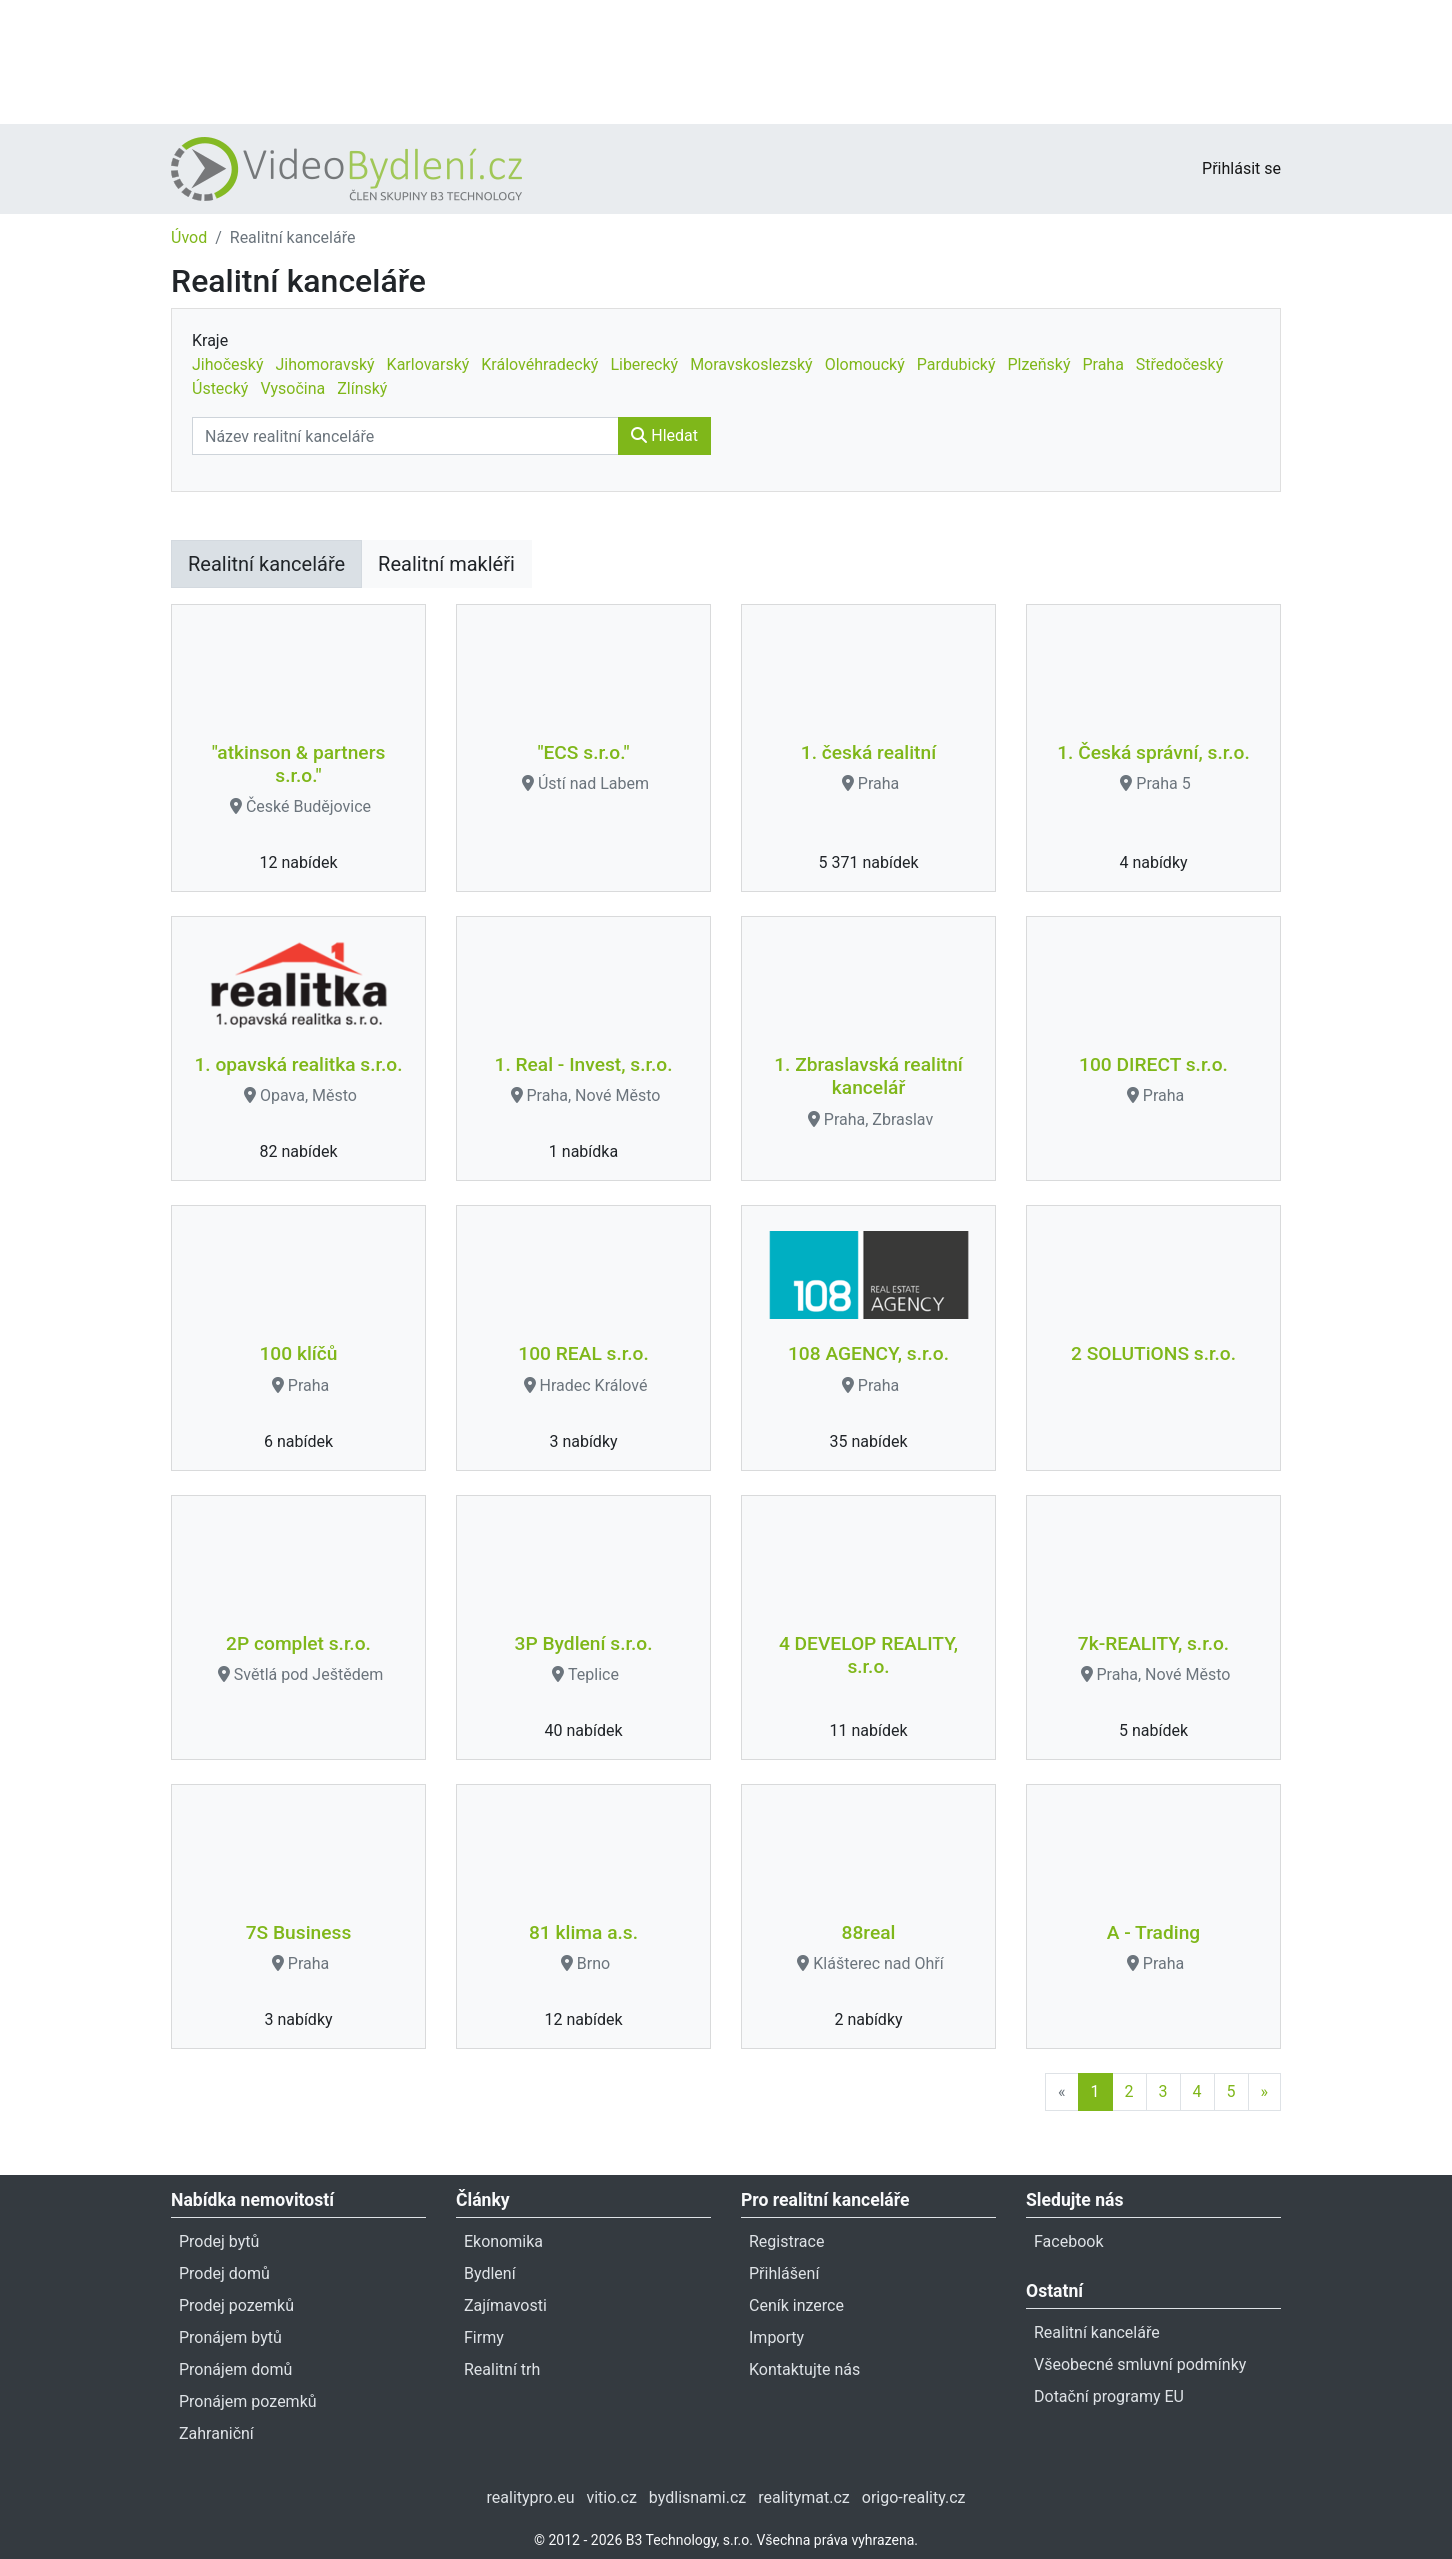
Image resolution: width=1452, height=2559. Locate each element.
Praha (1102, 364)
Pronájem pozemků (248, 2401)
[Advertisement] (726, 60)
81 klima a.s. (583, 1932)
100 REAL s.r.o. (583, 1353)
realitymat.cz (804, 2497)
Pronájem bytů (230, 2337)
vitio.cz (611, 2497)
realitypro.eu (531, 2497)
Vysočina (292, 388)
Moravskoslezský (751, 364)
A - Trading (1153, 1932)
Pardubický (956, 364)
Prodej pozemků (236, 2305)
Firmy (484, 2337)
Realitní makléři (446, 564)
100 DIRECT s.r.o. (1153, 1064)
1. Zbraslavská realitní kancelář (868, 1076)
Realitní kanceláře (266, 564)
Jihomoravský (324, 364)
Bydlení (490, 2273)
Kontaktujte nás (804, 2369)
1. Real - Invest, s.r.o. (584, 1064)
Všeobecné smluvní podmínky (1140, 2364)
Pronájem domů (235, 2369)
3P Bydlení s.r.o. (584, 1643)
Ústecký (220, 388)
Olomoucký (865, 364)
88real (869, 1932)
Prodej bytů (219, 2241)
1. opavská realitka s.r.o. (298, 1064)
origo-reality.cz (914, 2497)
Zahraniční (216, 2433)
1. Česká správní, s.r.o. (1153, 752)
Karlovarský (428, 364)
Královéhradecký (539, 364)
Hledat (664, 435)
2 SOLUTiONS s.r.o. (1153, 1353)
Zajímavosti (505, 2305)
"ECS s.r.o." (583, 752)
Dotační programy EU (1109, 2396)
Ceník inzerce (796, 2305)
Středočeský (1179, 364)
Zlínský (362, 388)
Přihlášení (784, 2273)
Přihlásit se (1241, 168)
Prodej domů (224, 2273)
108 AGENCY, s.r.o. (868, 1353)
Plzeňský (1038, 364)
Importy (776, 2337)
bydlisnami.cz (697, 2497)
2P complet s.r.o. (298, 1643)
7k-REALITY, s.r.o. (1153, 1643)
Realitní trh (502, 2369)
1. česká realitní (868, 752)
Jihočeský (227, 364)
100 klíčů (298, 1353)
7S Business (299, 1932)
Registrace (786, 2241)
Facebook (1068, 2241)
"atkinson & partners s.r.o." (299, 764)
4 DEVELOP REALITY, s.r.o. (868, 1655)
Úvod (189, 237)
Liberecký (644, 364)
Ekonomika (503, 2241)
